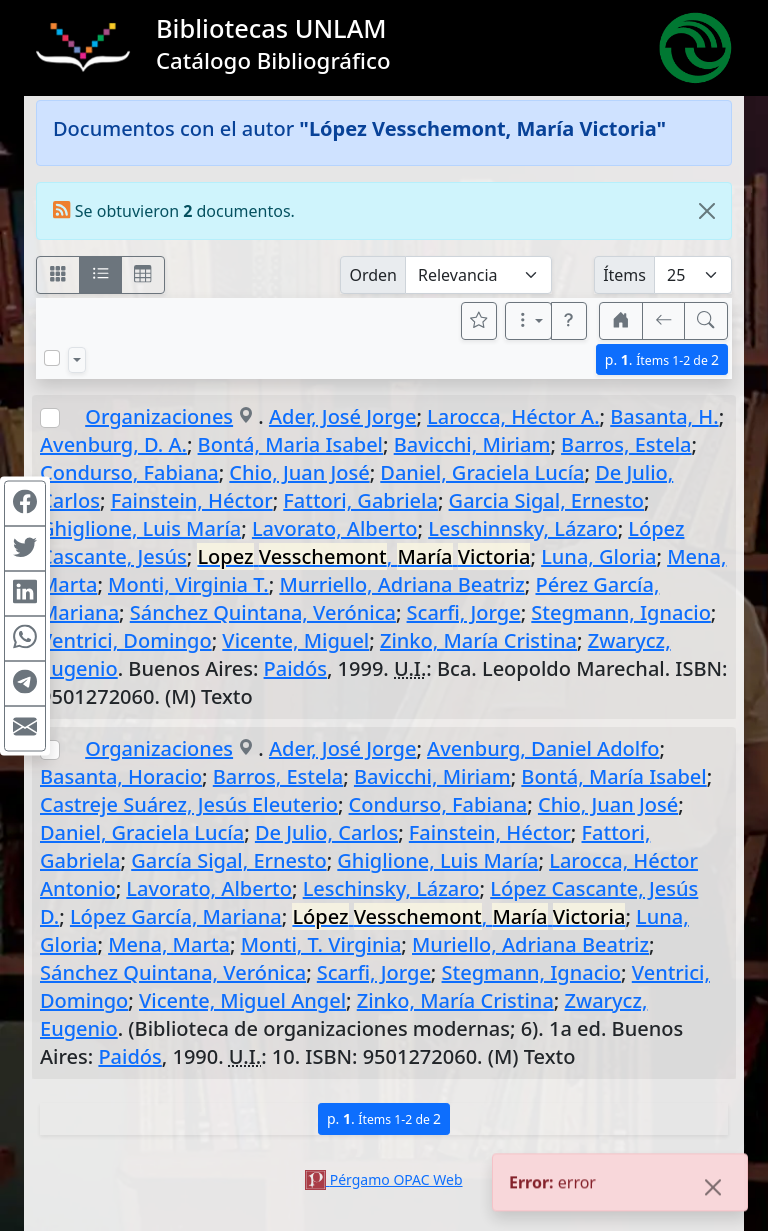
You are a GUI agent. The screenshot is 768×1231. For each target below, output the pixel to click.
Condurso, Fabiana (129, 472)
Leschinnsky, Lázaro (522, 528)
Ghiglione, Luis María (140, 528)
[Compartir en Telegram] (25, 683)
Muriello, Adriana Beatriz (530, 944)
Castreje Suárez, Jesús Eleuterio (189, 804)
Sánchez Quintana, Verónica (263, 612)
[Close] (707, 211)
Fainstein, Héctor (192, 500)
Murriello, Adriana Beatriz (401, 584)
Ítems (624, 275)
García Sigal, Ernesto (228, 860)
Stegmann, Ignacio (621, 612)
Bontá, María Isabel (613, 776)
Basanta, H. (664, 416)
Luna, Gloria (598, 556)
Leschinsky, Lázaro (391, 888)
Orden (373, 275)
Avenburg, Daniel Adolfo (543, 748)
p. (662, 359)
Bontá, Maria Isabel (290, 444)
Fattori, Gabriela (360, 500)
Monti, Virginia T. (188, 584)
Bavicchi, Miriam (472, 444)
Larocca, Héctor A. (513, 416)
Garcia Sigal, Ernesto (546, 500)
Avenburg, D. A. (113, 444)
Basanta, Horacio (121, 776)
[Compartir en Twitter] (25, 548)
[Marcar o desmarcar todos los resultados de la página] (52, 358)
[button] (569, 321)
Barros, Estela (626, 444)
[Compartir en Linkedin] (25, 593)
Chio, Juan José (299, 472)
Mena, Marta (169, 944)
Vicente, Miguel (295, 640)
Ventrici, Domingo (126, 640)
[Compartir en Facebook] (25, 503)
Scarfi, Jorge (464, 612)
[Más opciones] (529, 321)
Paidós (295, 668)
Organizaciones (159, 416)
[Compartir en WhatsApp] (25, 638)
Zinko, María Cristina (478, 640)
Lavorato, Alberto (335, 528)
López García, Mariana (176, 916)
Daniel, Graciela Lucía (482, 472)
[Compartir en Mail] (25, 728)
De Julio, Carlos (326, 832)
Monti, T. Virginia (321, 944)
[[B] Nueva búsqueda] (706, 321)
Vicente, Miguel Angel (242, 1000)
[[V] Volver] (664, 321)
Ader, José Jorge (342, 416)
